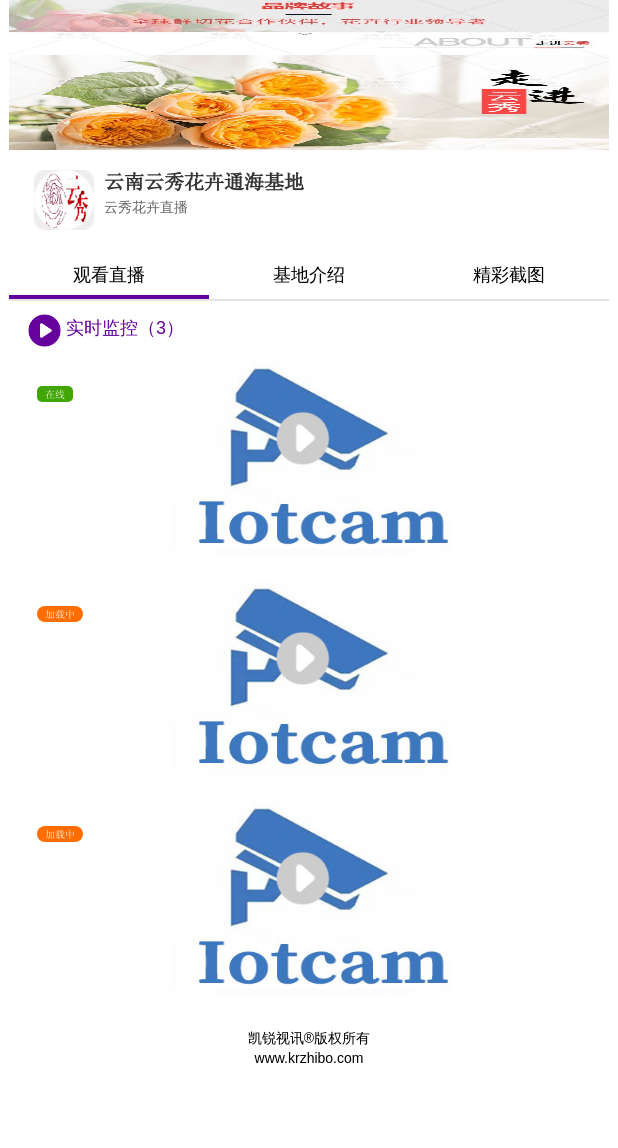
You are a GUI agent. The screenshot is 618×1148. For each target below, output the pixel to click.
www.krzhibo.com (309, 1058)
